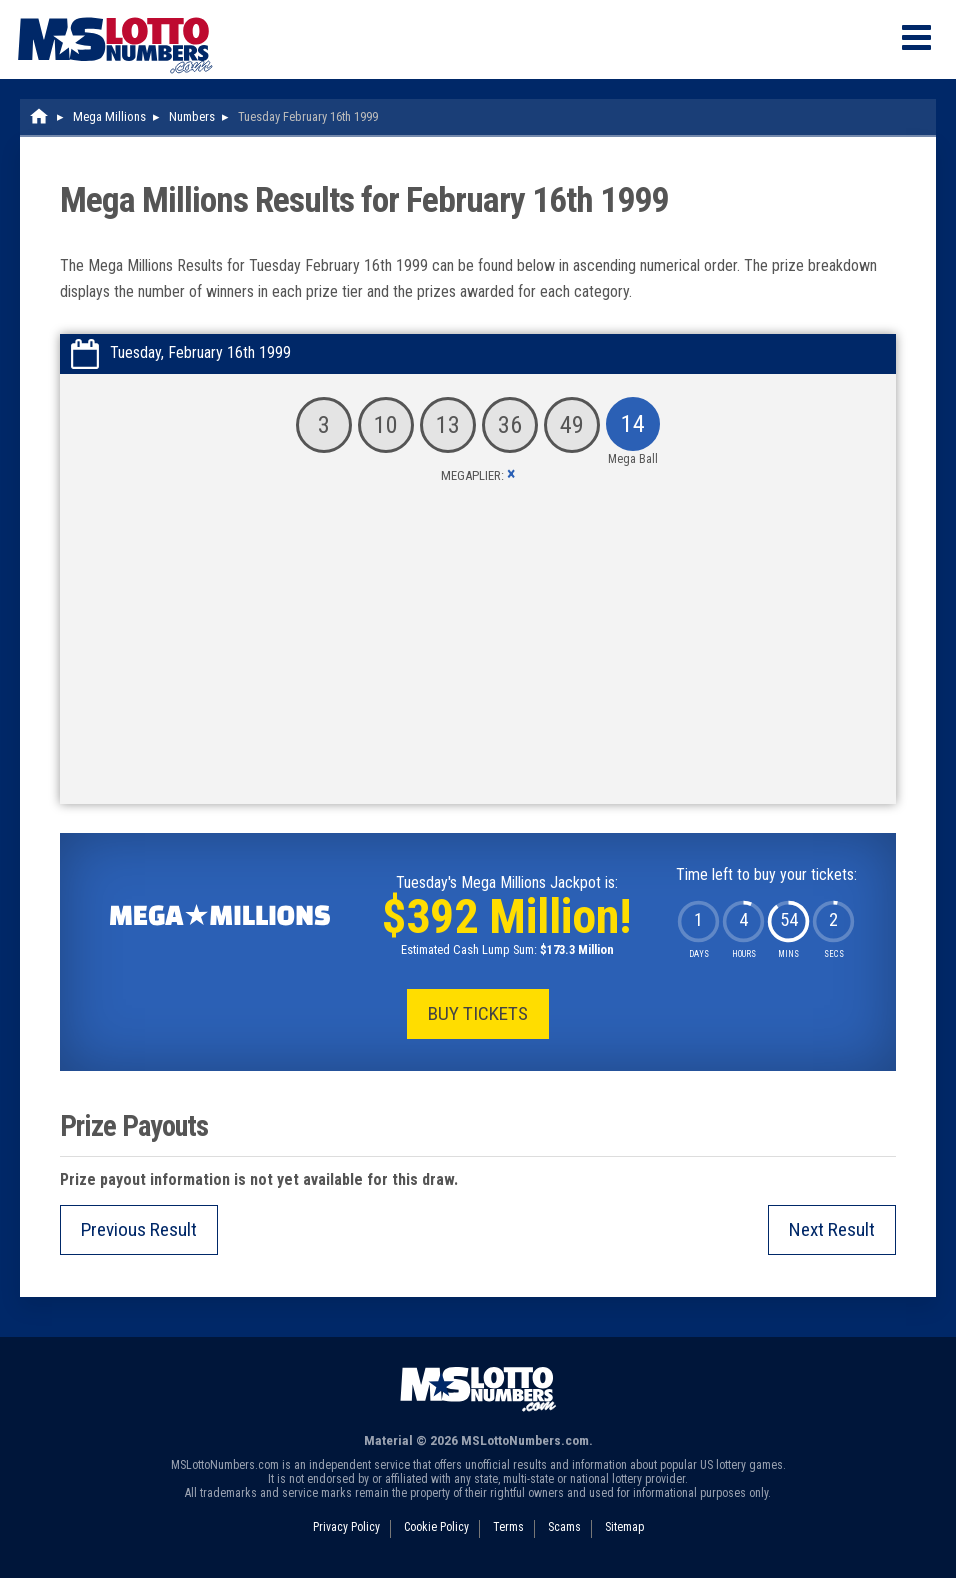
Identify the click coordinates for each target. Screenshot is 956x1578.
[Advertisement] (478, 654)
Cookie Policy (436, 1527)
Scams (564, 1527)
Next (832, 1229)
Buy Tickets (478, 1013)
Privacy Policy (346, 1527)
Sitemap (624, 1527)
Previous (139, 1229)
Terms (508, 1527)
